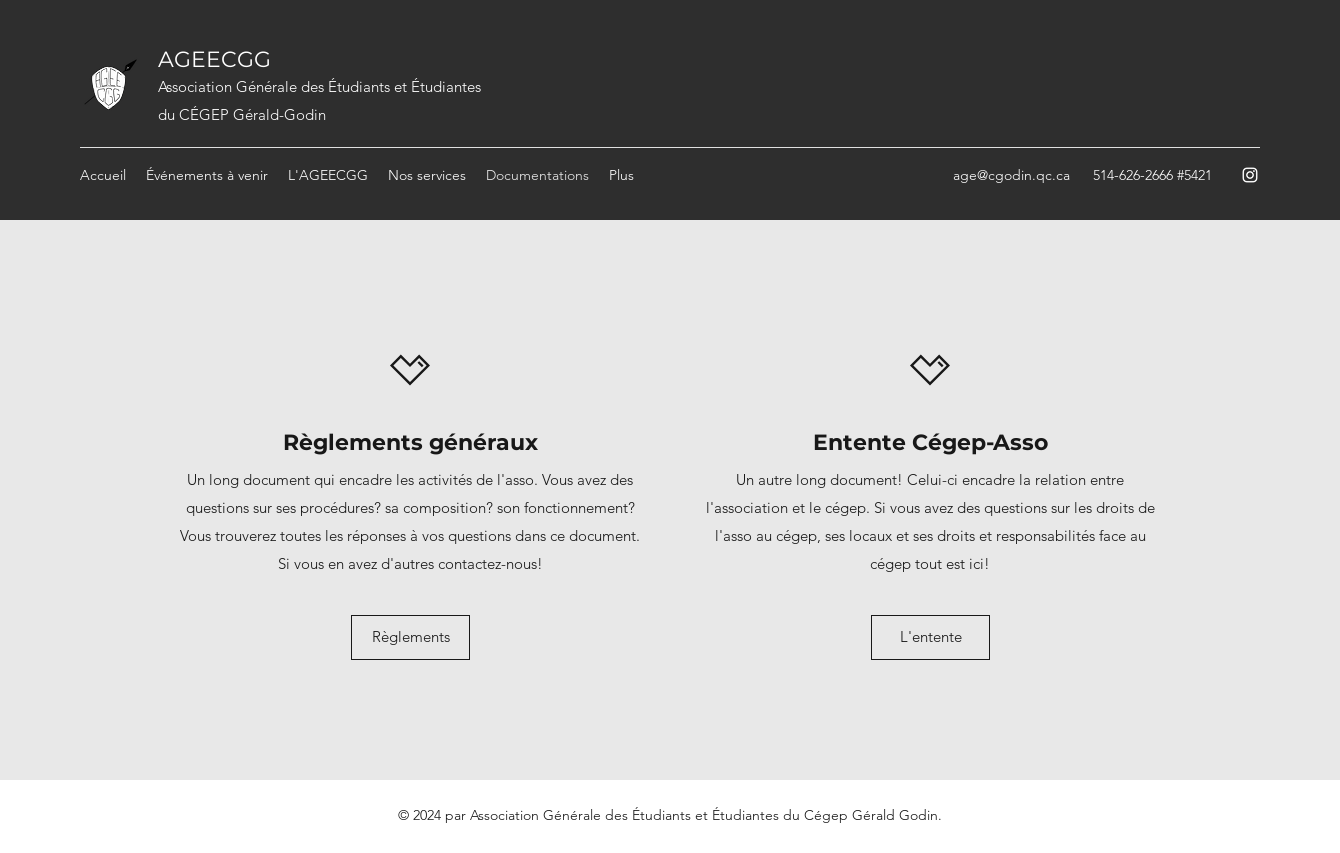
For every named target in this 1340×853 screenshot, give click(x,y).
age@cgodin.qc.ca (1011, 175)
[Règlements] (410, 637)
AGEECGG (214, 59)
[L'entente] (930, 637)
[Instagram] (1250, 175)
